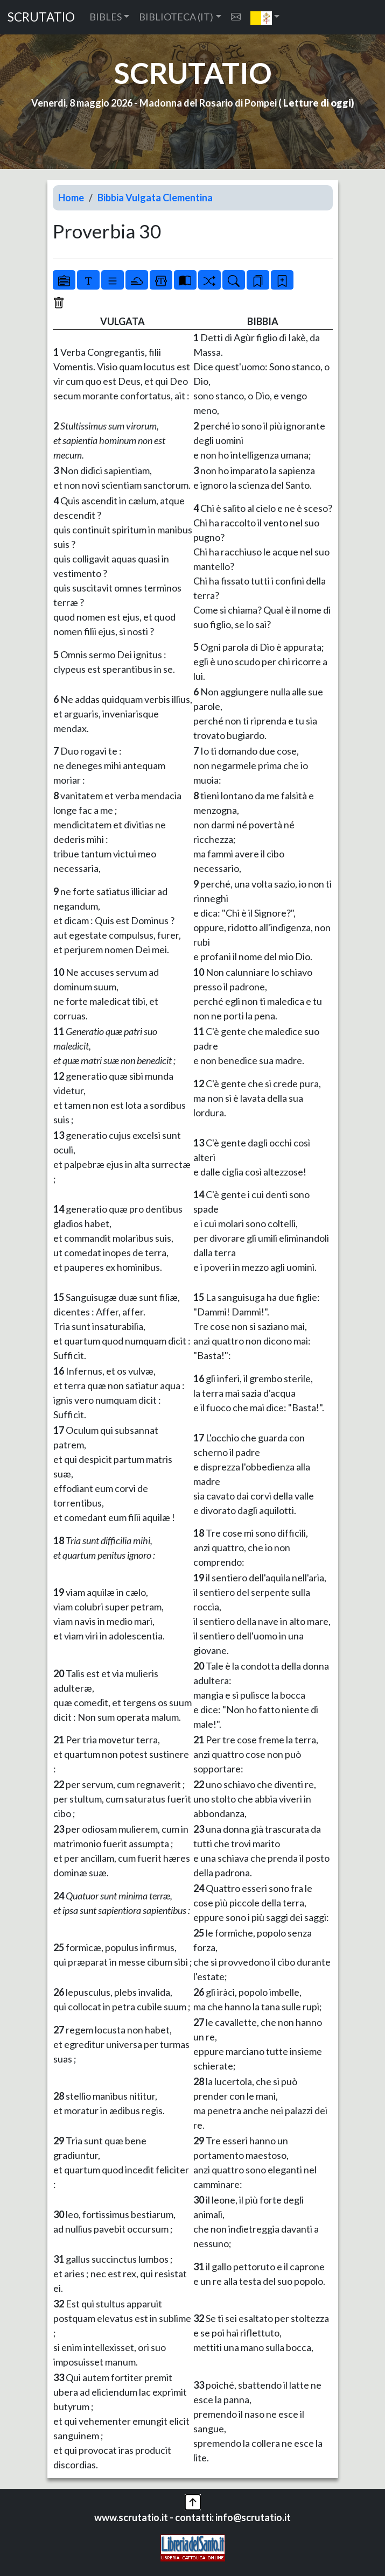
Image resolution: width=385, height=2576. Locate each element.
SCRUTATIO (41, 17)
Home (71, 197)
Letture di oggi (317, 103)
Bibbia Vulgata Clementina (155, 197)
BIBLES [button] (105, 17)
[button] (265, 17)
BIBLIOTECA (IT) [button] (176, 17)
